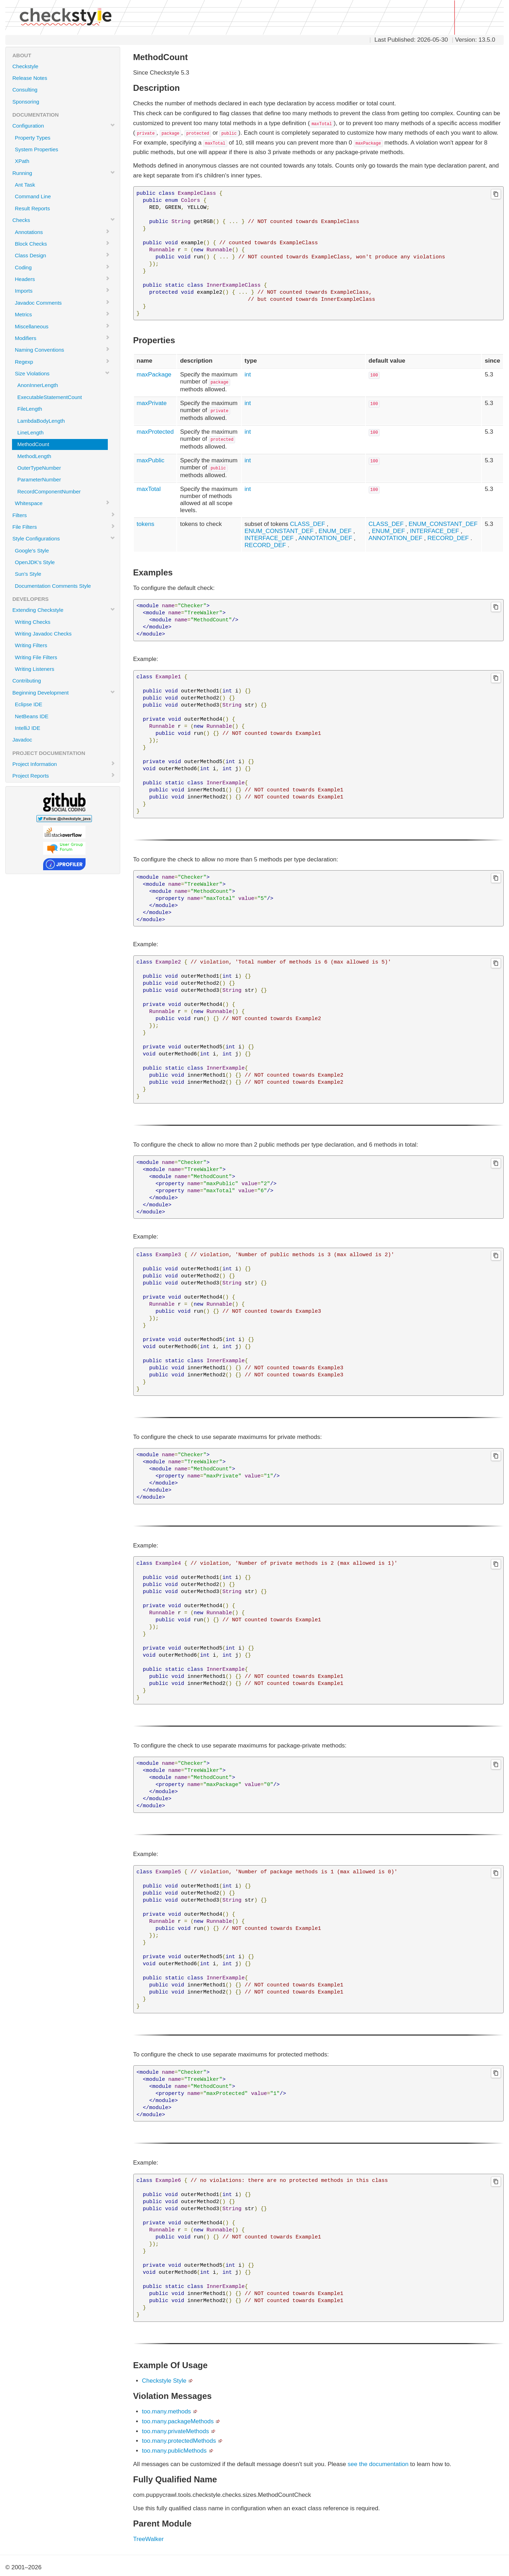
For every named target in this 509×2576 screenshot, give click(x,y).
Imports (62, 290)
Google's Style (32, 551)
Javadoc (22, 740)
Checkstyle (25, 66)
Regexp (62, 361)
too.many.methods (166, 2411)
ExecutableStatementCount (49, 397)
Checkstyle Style (164, 2380)
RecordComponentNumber (49, 491)
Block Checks (62, 243)
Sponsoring (25, 102)
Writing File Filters (36, 657)
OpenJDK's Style (35, 562)
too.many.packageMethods (178, 2421)
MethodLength (34, 456)
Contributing (26, 681)
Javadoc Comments (62, 302)
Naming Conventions (62, 349)
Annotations (62, 232)
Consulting (24, 90)
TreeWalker (148, 2539)
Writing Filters (31, 645)
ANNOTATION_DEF (325, 538)
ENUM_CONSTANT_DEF (279, 531)
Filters (63, 515)
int (248, 374)
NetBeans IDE (31, 716)
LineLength (30, 432)
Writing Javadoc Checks (43, 634)
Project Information (63, 764)
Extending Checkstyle (63, 610)
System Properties (36, 149)
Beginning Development (63, 692)
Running (63, 173)
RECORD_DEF (265, 545)
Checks (63, 220)
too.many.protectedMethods (179, 2440)
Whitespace (62, 503)
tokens (145, 524)
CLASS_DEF (307, 524)
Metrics (62, 314)
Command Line (33, 196)
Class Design (62, 255)
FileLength (29, 409)
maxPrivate (152, 403)
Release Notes (29, 78)
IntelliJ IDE (27, 728)
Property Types (33, 138)
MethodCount (33, 444)
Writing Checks (33, 622)
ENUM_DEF (335, 531)
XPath (22, 161)
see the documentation (378, 2464)
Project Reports (63, 775)
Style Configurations (63, 538)
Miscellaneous (62, 326)
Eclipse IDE (28, 704)
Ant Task (25, 185)
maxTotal (149, 489)
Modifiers (62, 338)
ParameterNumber (39, 479)
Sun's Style (28, 574)
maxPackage (154, 374)
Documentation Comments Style (53, 586)
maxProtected (155, 431)
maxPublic (150, 460)
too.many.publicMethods (174, 2450)
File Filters (63, 526)
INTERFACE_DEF (269, 538)
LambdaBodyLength (41, 421)
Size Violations (62, 373)
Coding (62, 267)
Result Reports (32, 208)
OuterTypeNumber (39, 468)
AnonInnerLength (37, 385)
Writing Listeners (34, 669)
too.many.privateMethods (175, 2431)
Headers (62, 279)
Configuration (63, 125)
